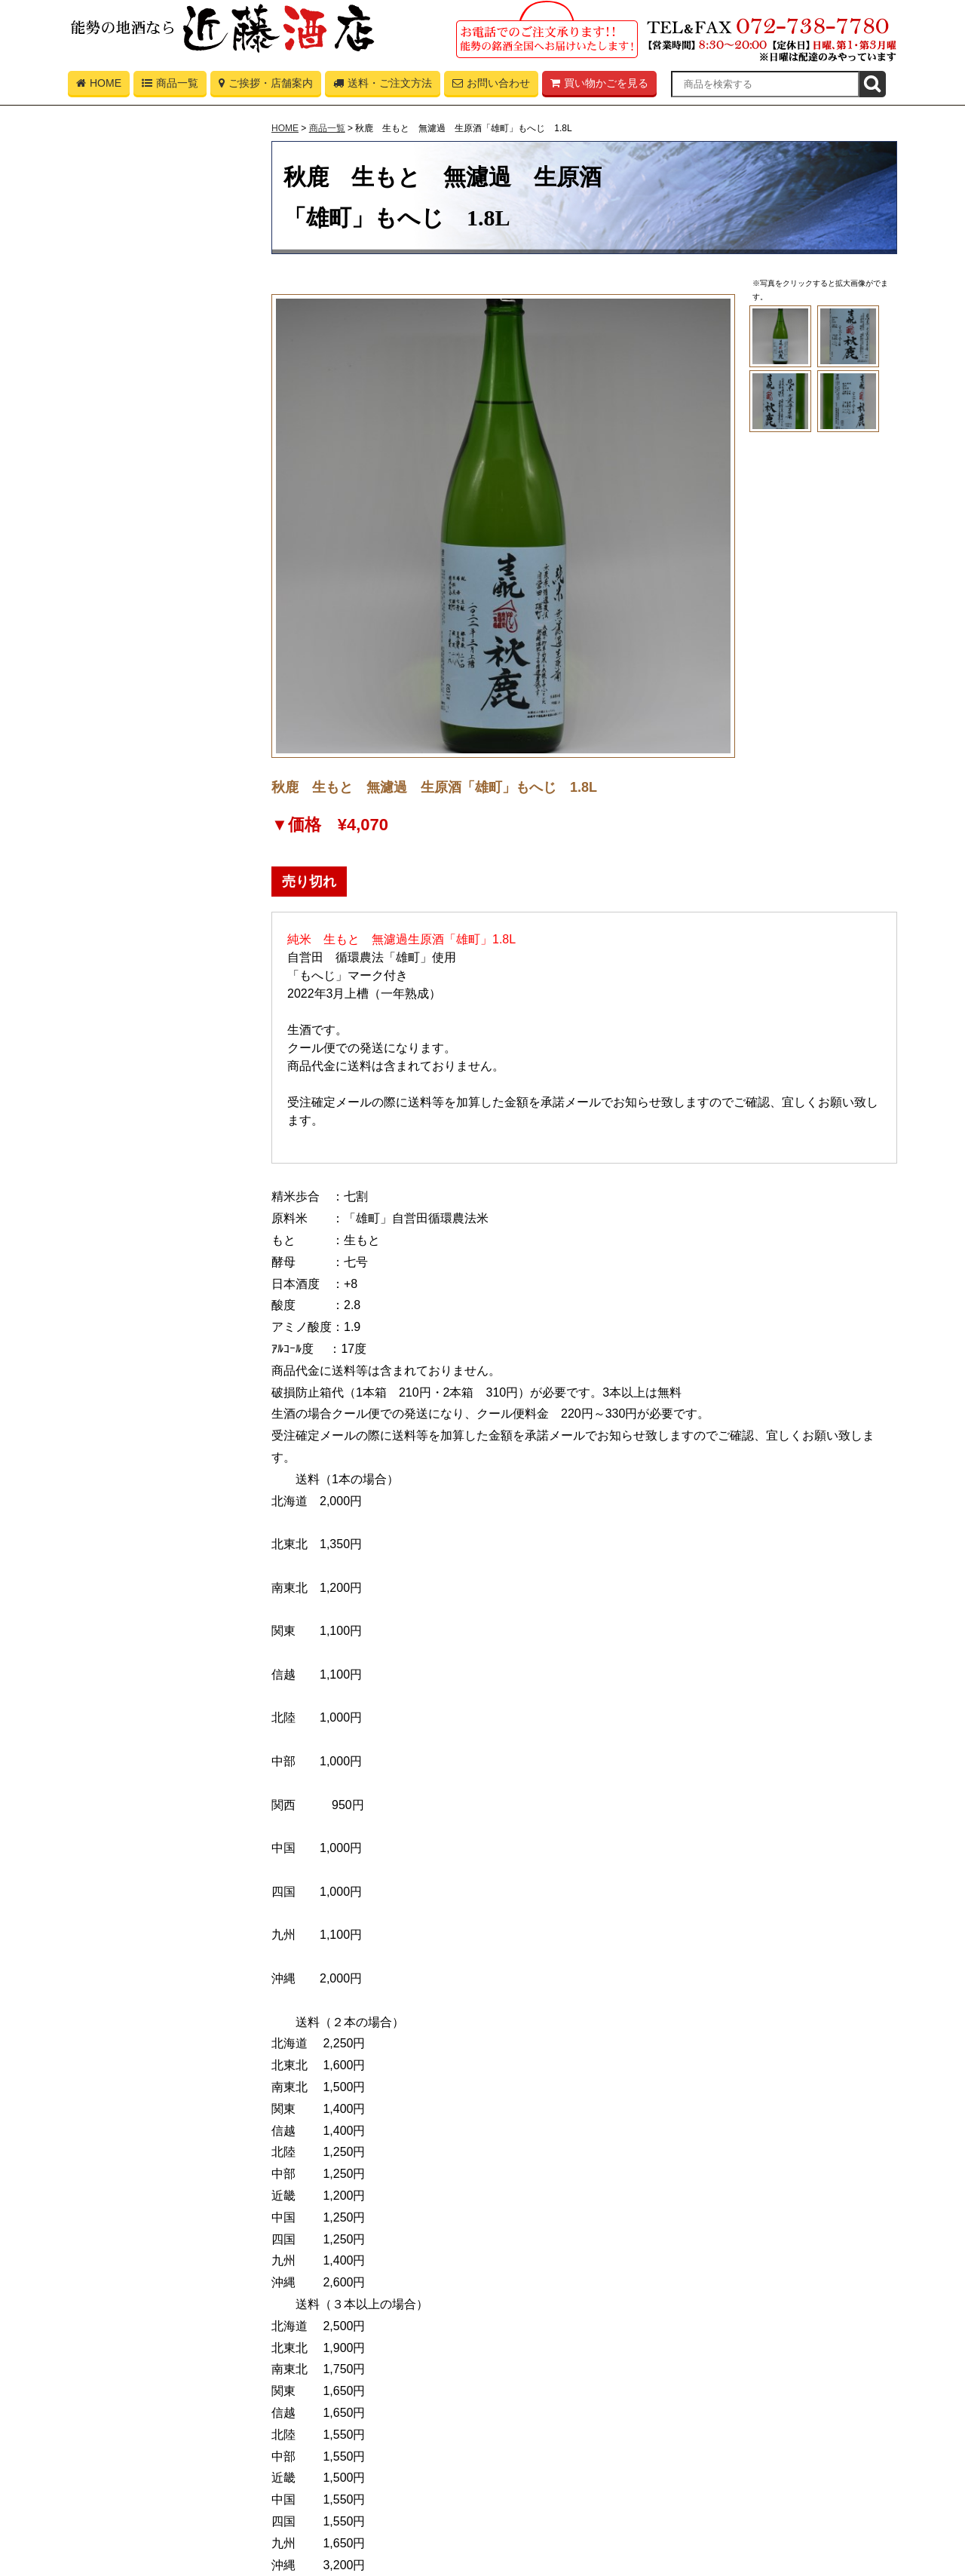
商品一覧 (170, 86)
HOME (98, 86)
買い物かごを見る (599, 86)
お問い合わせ (491, 86)
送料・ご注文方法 (382, 86)
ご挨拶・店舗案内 (266, 86)
